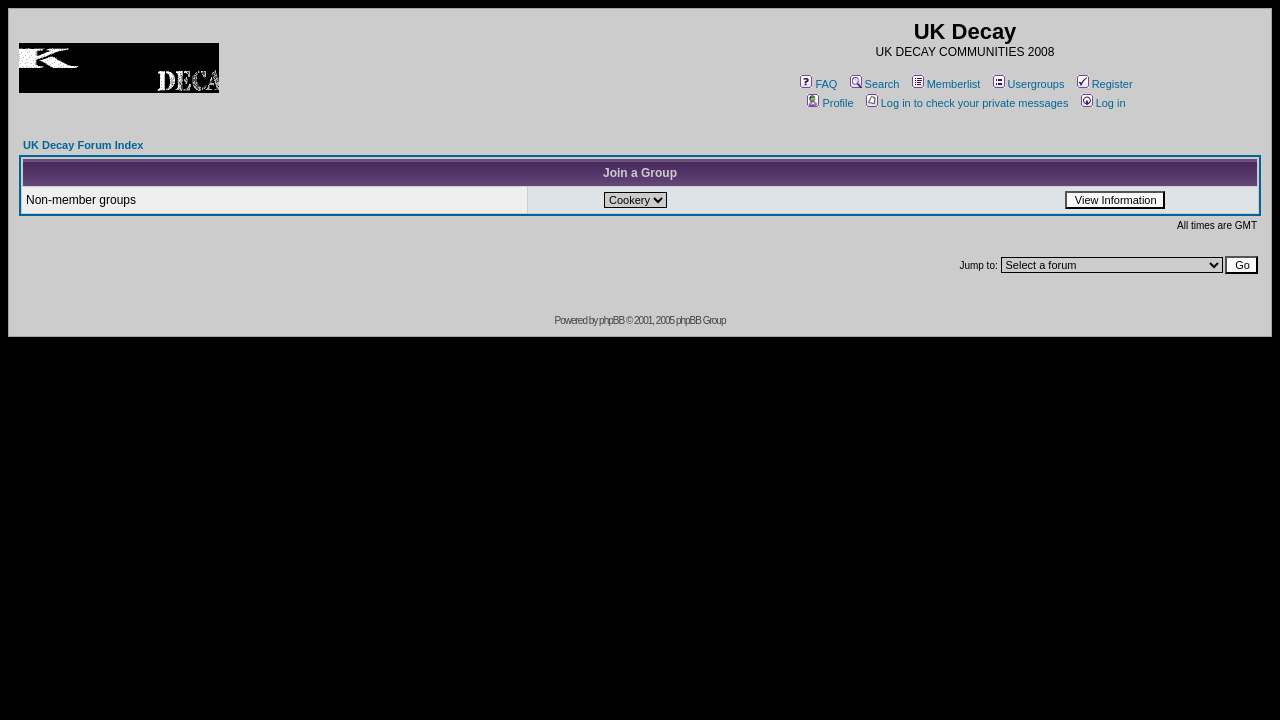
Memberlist (946, 84)
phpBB (611, 320)
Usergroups (1029, 84)
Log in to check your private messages (967, 103)
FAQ (818, 84)
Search (875, 84)
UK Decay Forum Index (83, 145)
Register (1105, 84)
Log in (1103, 103)
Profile (830, 103)
